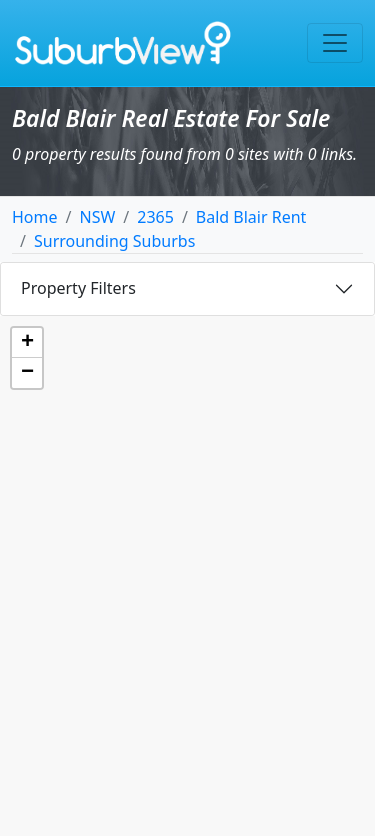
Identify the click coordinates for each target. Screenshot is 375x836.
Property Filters (78, 288)
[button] (27, 343)
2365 (155, 217)
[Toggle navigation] (335, 43)
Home (35, 217)
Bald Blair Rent (251, 217)
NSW (97, 217)
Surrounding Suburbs (114, 241)
